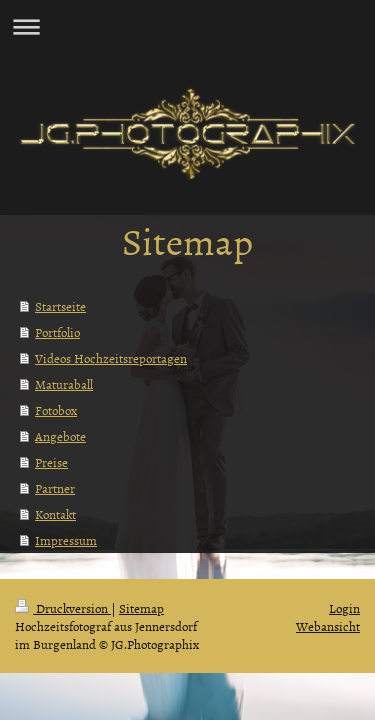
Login (344, 608)
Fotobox (56, 410)
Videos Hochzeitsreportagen (111, 358)
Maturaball (64, 384)
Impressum (66, 540)
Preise (51, 462)
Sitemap (141, 608)
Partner (55, 488)
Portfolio (57, 332)
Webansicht (328, 626)
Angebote (60, 436)
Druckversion (63, 608)
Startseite (60, 306)
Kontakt (55, 514)
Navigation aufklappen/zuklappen (187, 26)
